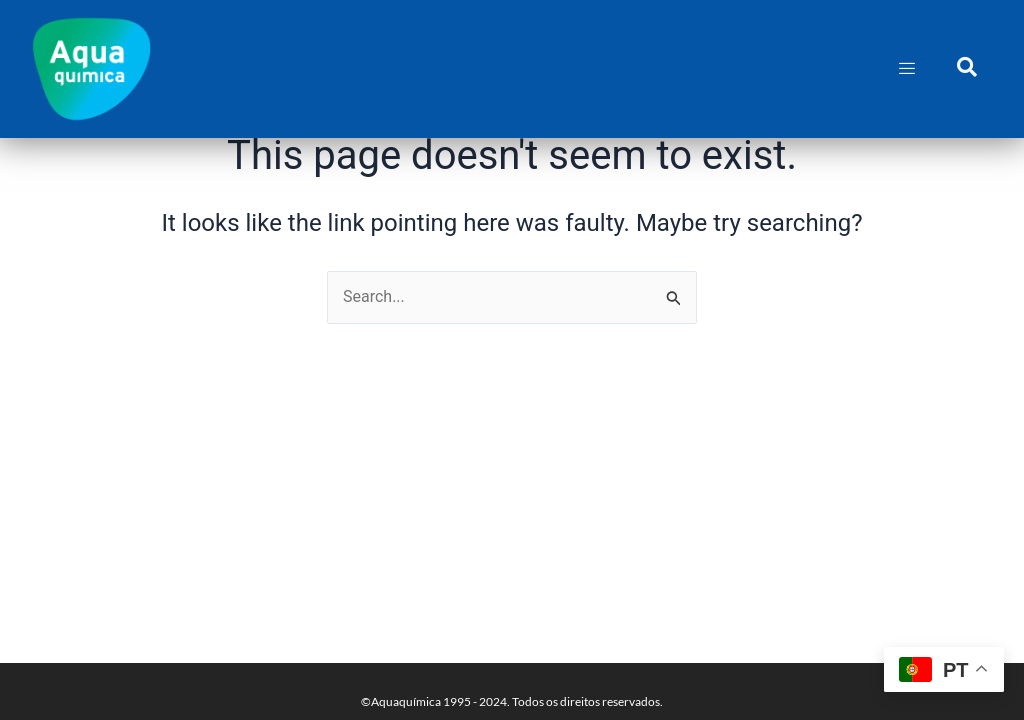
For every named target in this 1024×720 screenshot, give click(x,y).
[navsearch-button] (967, 69)
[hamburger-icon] (907, 69)
